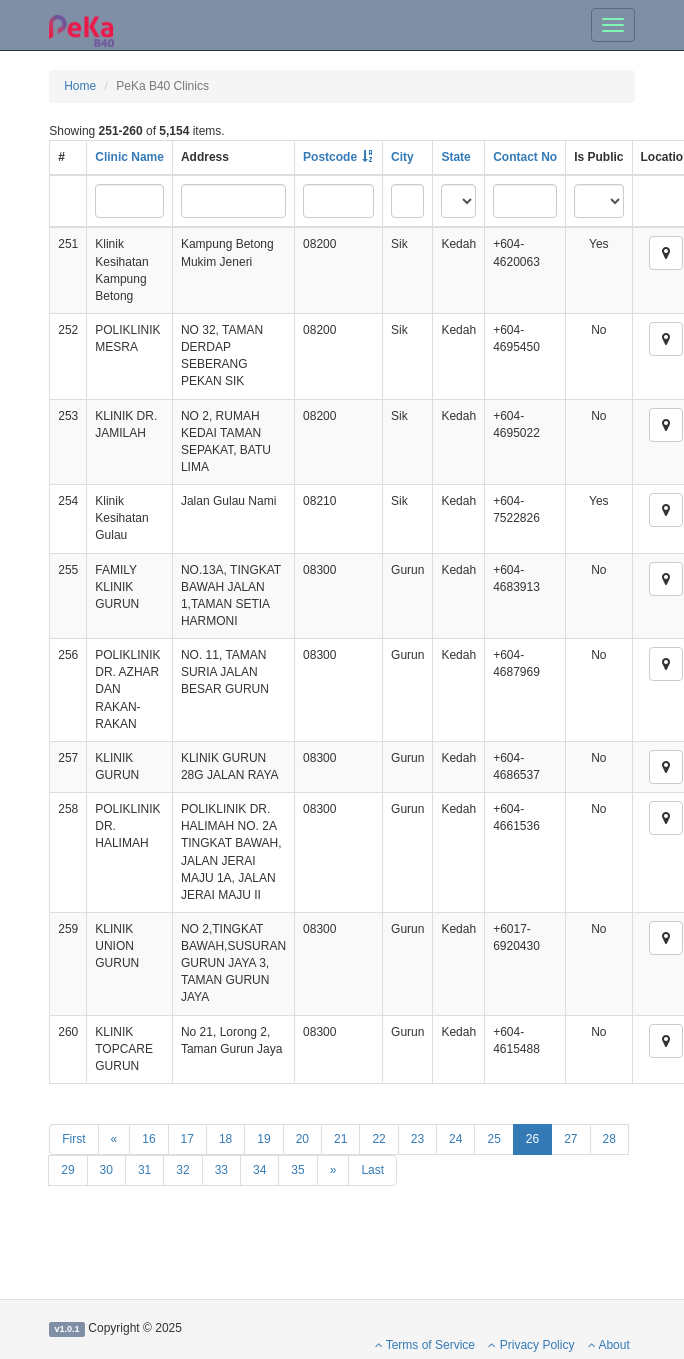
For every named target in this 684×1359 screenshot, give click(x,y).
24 (455, 1139)
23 (417, 1139)
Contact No (525, 157)
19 (263, 1139)
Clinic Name (129, 157)
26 (532, 1139)
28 (609, 1139)
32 (182, 1170)
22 (378, 1139)
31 (144, 1170)
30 (106, 1170)
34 (259, 1170)
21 (340, 1139)
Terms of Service (425, 1345)
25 (493, 1139)
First (73, 1139)
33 (221, 1170)
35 (297, 1170)
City (402, 157)
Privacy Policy (531, 1345)
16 (148, 1139)
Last (372, 1170)
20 (302, 1139)
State (455, 157)
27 (570, 1139)
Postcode (330, 157)
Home (80, 86)
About (609, 1345)
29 (67, 1170)
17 (187, 1139)
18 (225, 1139)
